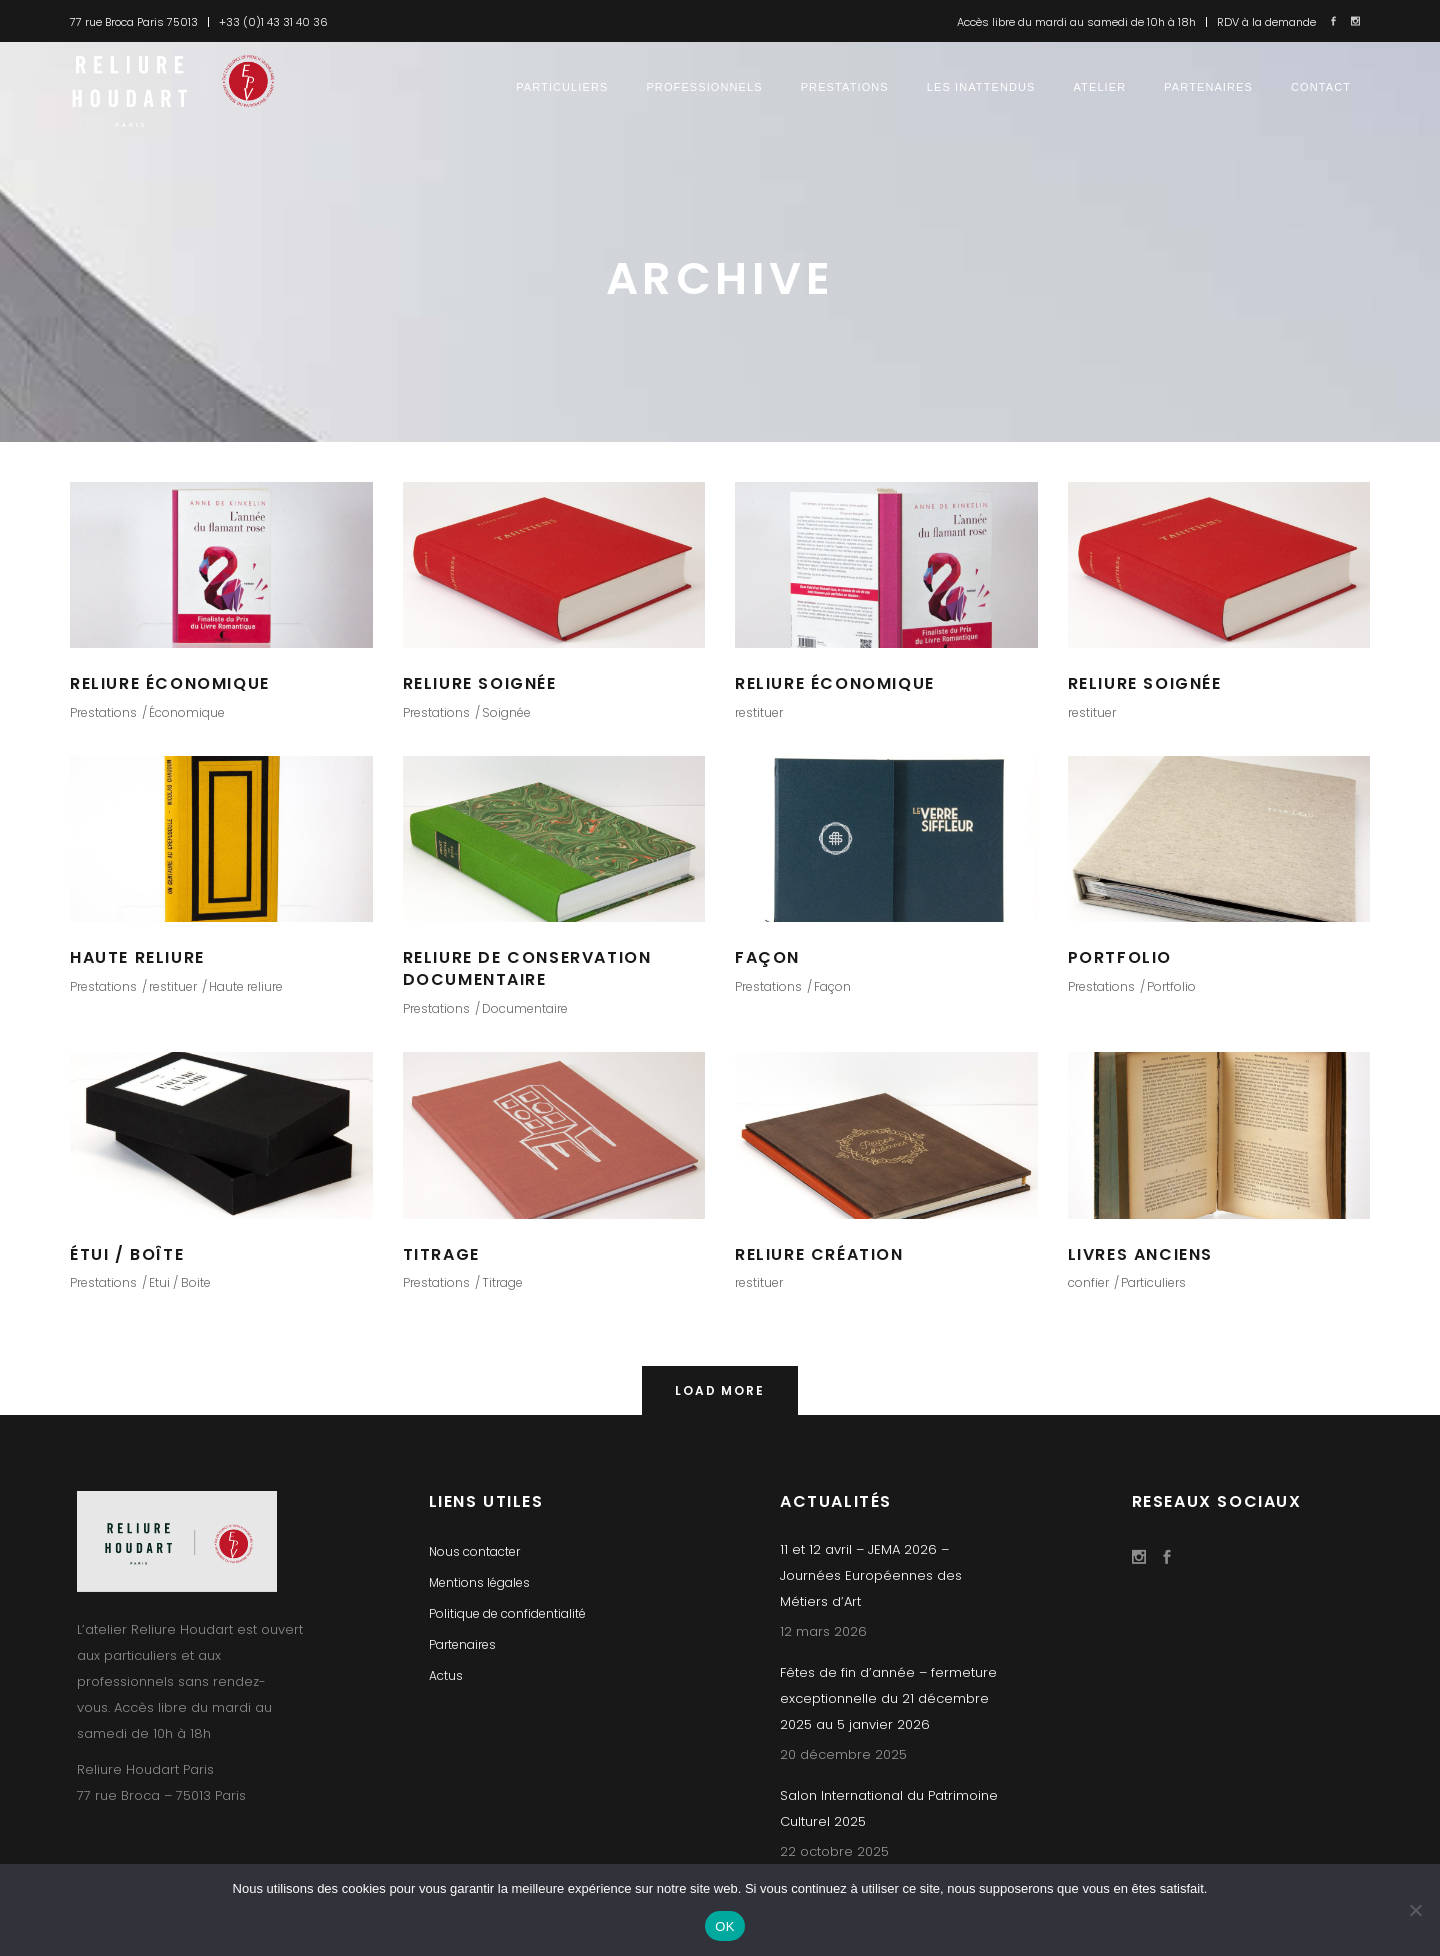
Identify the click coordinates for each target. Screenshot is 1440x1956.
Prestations (103, 712)
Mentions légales (479, 1582)
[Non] (1415, 1910)
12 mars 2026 (823, 1631)
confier (1088, 1282)
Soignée (506, 712)
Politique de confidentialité (507, 1613)
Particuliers (1153, 1282)
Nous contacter (474, 1551)
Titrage (502, 1282)
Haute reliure (246, 986)
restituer (759, 712)
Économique (187, 712)
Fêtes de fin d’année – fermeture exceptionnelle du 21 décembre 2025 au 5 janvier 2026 (888, 1698)
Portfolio (1171, 986)
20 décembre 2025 (843, 1754)
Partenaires (462, 1644)
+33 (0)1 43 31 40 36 (273, 22)
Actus (446, 1675)
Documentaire (525, 1008)
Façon (832, 986)
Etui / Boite (180, 1282)
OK (724, 1926)
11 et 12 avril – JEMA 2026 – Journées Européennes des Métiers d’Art (871, 1575)
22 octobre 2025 (834, 1851)
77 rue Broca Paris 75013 (134, 22)
